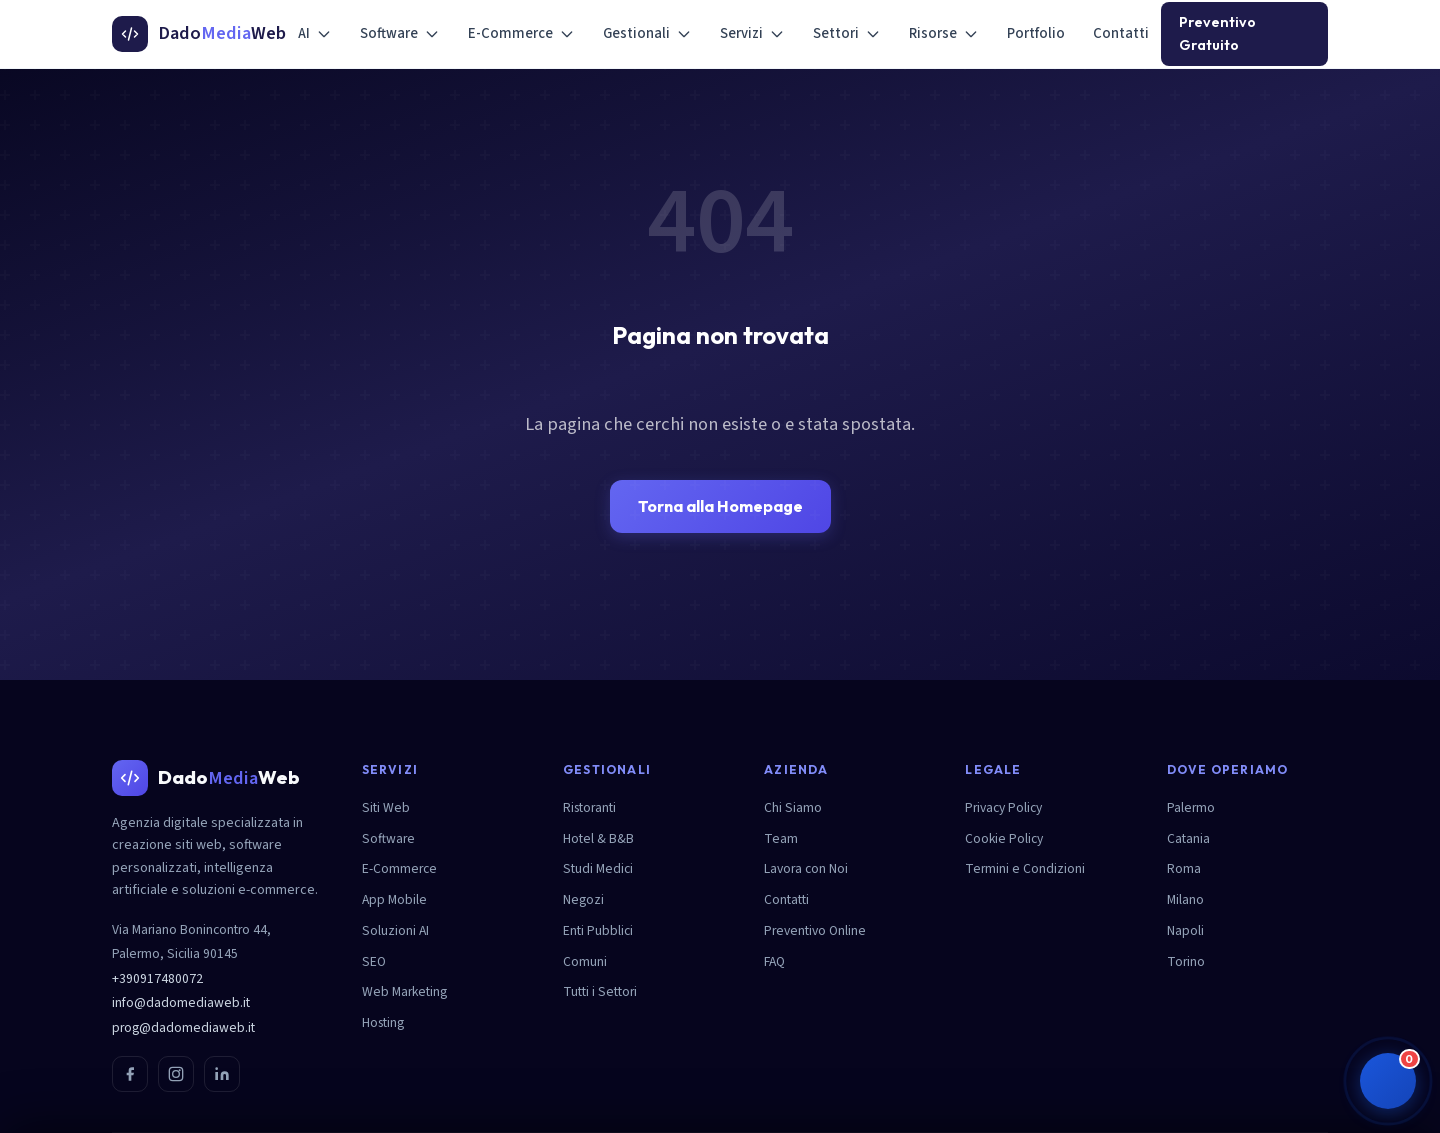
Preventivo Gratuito (1217, 33)
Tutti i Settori (600, 991)
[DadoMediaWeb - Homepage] (199, 34)
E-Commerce (521, 33)
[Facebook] (130, 1074)
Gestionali (647, 33)
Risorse (944, 33)
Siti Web (386, 807)
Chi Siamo (793, 807)
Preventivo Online (815, 930)
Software (400, 33)
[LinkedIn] (222, 1074)
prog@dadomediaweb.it (183, 1027)
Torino (1186, 961)
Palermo (1191, 807)
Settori (847, 33)
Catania (1188, 838)
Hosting (383, 1022)
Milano (1185, 899)
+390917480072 (157, 978)
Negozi (583, 899)
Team (781, 838)
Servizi (752, 33)
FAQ (774, 961)
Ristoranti (589, 807)
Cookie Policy (1004, 838)
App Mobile (394, 899)
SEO (374, 961)
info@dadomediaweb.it (181, 1002)
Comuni (585, 961)
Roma (1184, 868)
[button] (1388, 1081)
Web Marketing (404, 991)
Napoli (1185, 930)
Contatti (1121, 33)
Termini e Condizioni (1025, 868)
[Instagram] (176, 1074)
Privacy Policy (1003, 807)
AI (315, 33)
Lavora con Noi (806, 868)
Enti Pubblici (598, 930)
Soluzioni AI (395, 930)
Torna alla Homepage (720, 506)
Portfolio (1036, 33)
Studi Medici (598, 868)
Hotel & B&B (598, 838)
